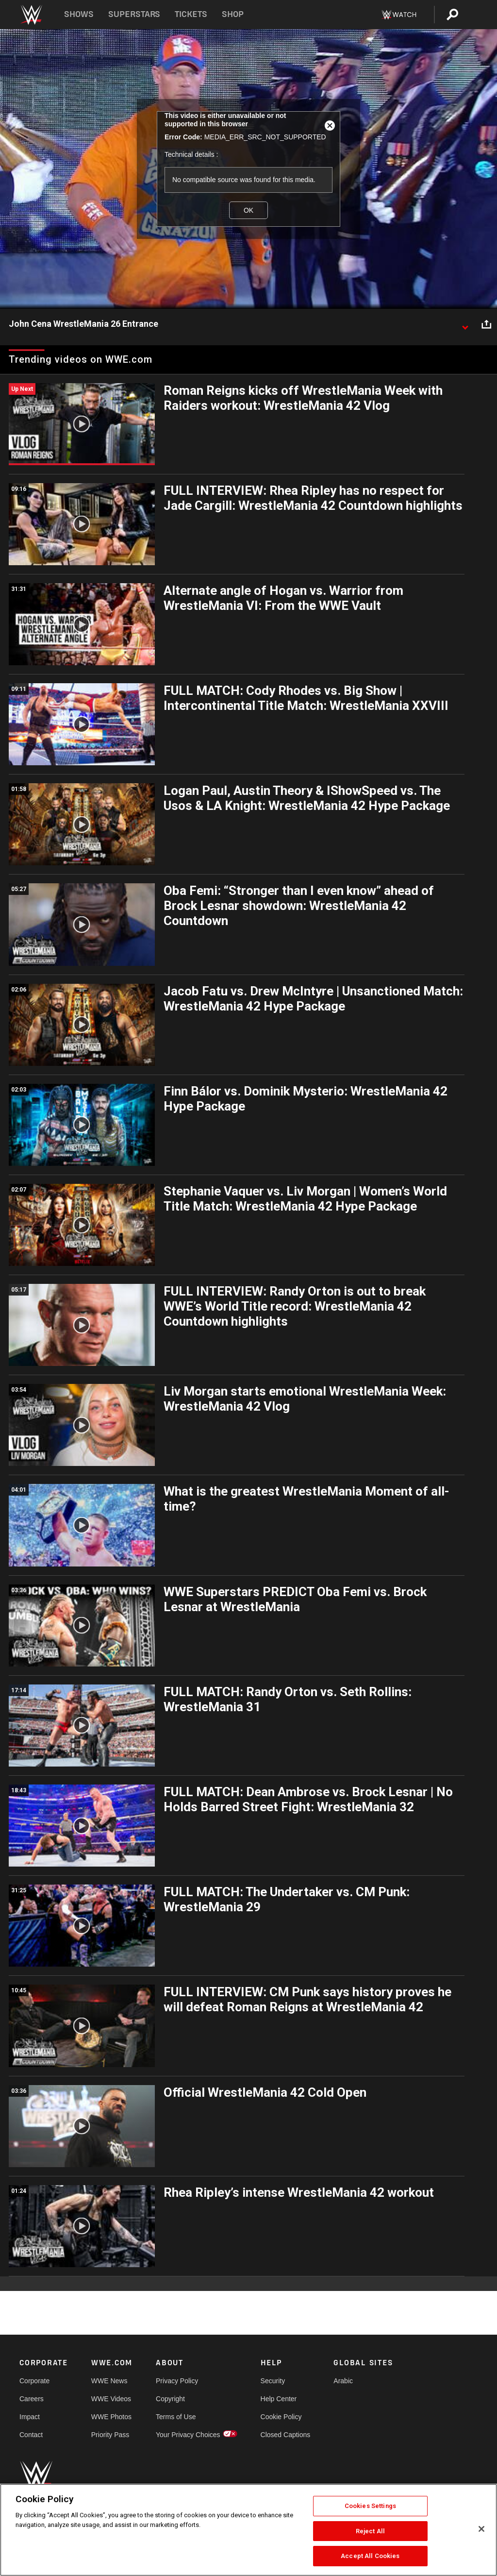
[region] (248, 2530)
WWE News (109, 2381)
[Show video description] (465, 324)
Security (273, 2381)
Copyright (170, 2399)
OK (248, 210)
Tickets (191, 14)
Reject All (370, 2531)
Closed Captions (286, 2435)
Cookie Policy (281, 2417)
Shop (233, 14)
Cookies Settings (370, 2505)
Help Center (279, 2399)
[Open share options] (486, 324)
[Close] (481, 2529)
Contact (31, 2435)
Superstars (134, 14)
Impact (29, 2417)
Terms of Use (176, 2417)
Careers (31, 2399)
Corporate (34, 2381)
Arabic (343, 2381)
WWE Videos (111, 2399)
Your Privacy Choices (188, 2435)
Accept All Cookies (370, 2555)
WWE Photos (111, 2417)
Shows (79, 14)
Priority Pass (110, 2435)
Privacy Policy (177, 2381)
